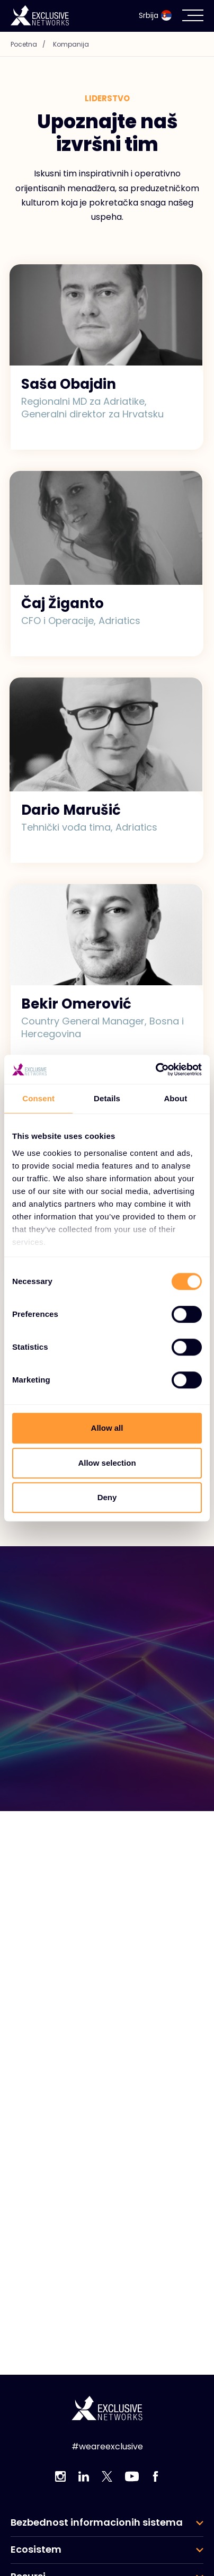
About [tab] (175, 1098)
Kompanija (71, 44)
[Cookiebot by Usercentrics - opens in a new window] (155, 1069)
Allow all (107, 1427)
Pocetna (31, 44)
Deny (107, 1497)
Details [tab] (107, 1098)
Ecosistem (36, 2549)
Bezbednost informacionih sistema (97, 2522)
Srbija (155, 15)
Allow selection (107, 1462)
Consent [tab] (38, 1098)
